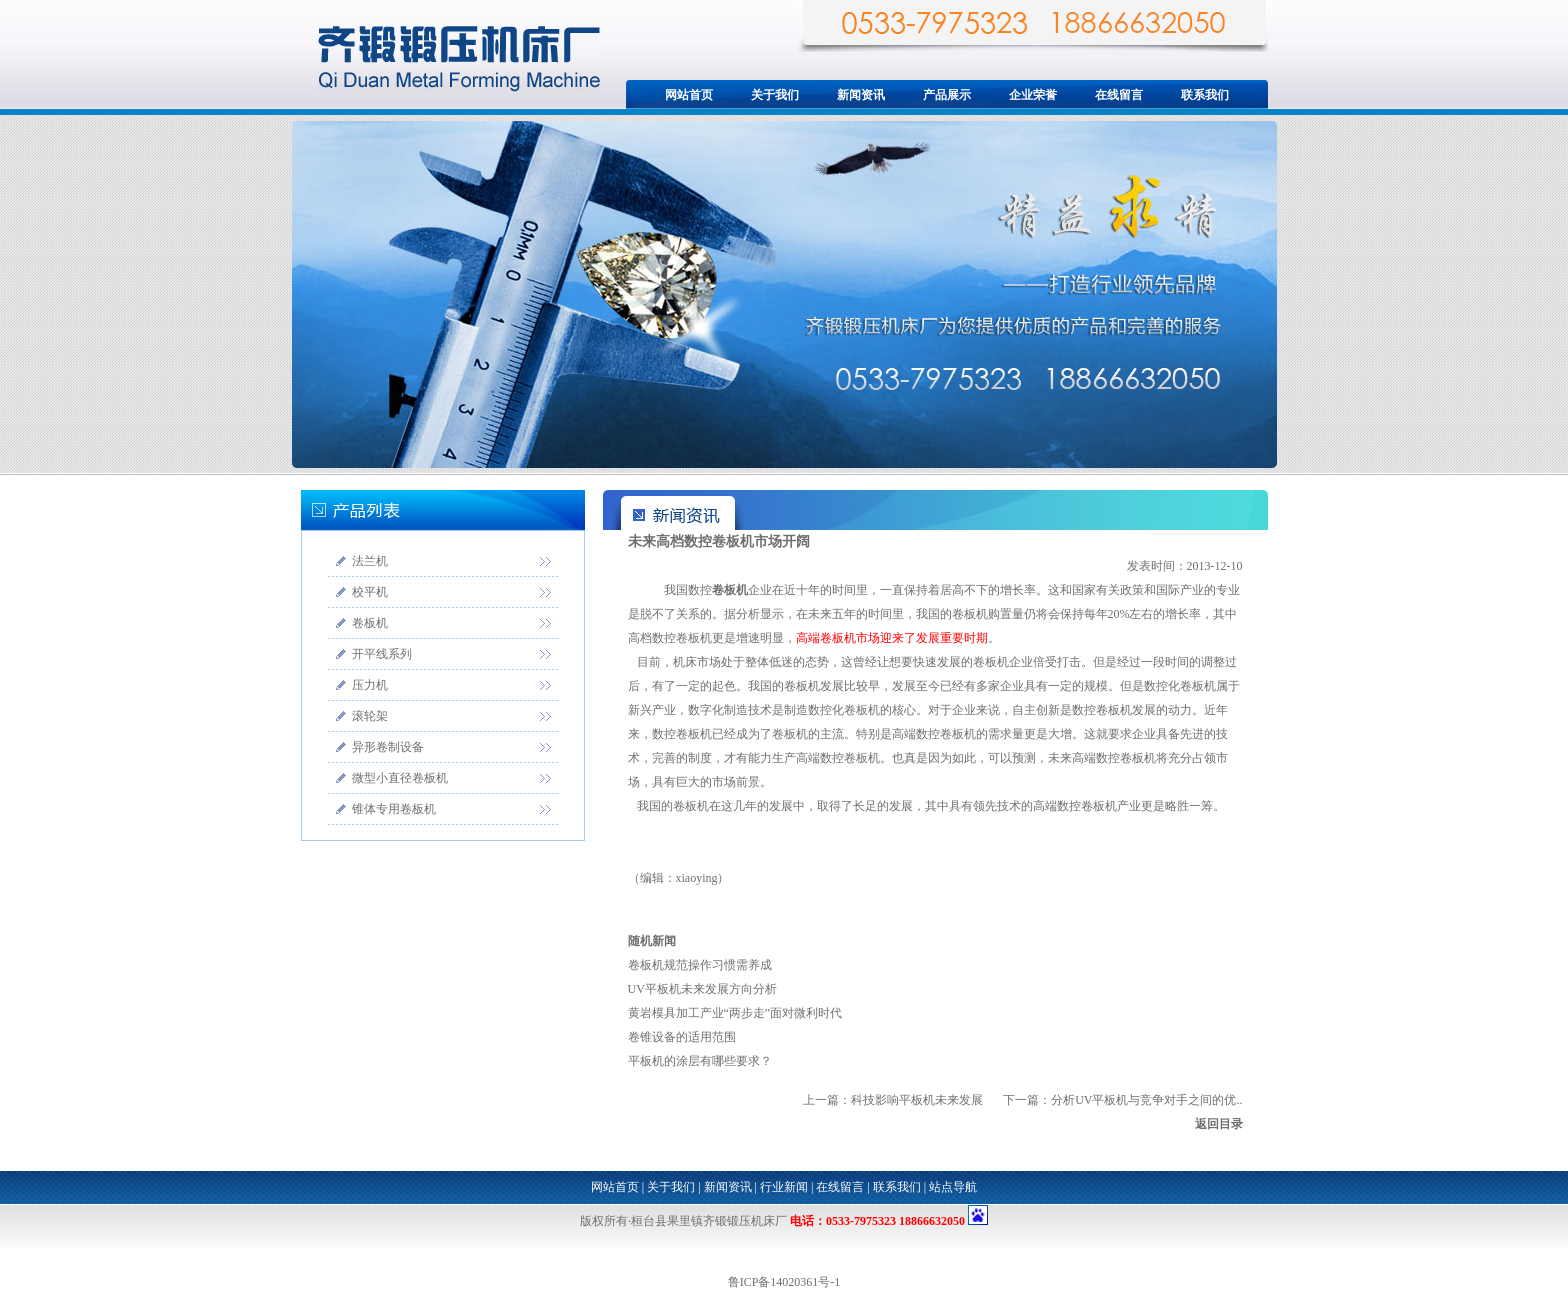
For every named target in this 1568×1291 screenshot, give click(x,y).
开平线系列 (382, 654)
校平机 (370, 592)
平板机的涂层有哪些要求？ (700, 1061)
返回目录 (1219, 1124)
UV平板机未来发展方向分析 (702, 989)
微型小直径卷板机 (400, 778)
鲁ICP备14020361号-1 (784, 1282)
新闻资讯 (861, 95)
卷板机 (370, 623)
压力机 (370, 685)
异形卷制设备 (388, 747)
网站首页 (689, 95)
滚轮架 (370, 716)
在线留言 (1119, 95)
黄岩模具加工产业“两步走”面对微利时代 (735, 1013)
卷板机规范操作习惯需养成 (700, 965)
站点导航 (953, 1187)
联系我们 (1205, 95)
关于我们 (775, 95)
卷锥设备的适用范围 (682, 1037)
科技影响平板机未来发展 (917, 1100)
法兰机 (370, 561)
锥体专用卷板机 (394, 809)
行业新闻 (784, 1187)
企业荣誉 (1033, 95)
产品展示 (947, 95)
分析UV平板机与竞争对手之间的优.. (1146, 1100)
